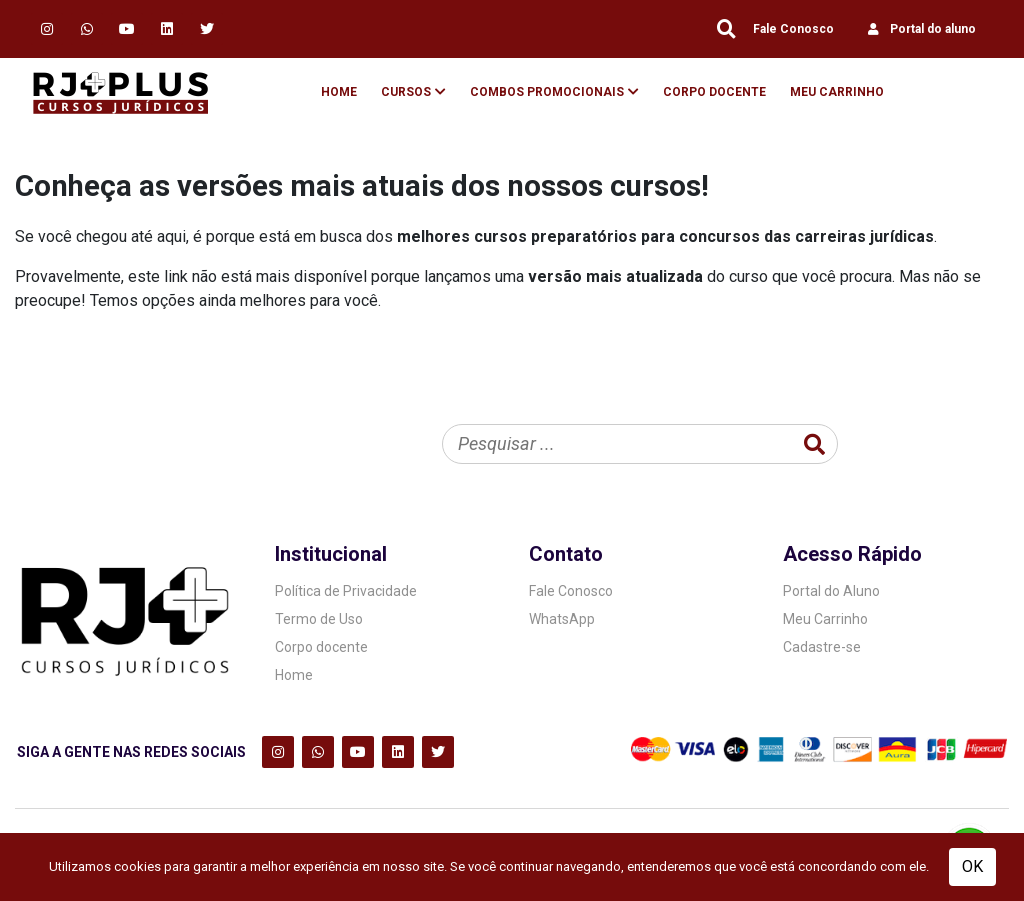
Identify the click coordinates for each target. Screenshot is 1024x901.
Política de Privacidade (346, 591)
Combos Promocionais (547, 92)
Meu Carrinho (837, 92)
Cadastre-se (822, 647)
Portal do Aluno (831, 591)
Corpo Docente (714, 92)
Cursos (406, 92)
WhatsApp (562, 619)
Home (339, 92)
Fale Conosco (793, 29)
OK (972, 866)
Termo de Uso (319, 619)
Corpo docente (321, 647)
